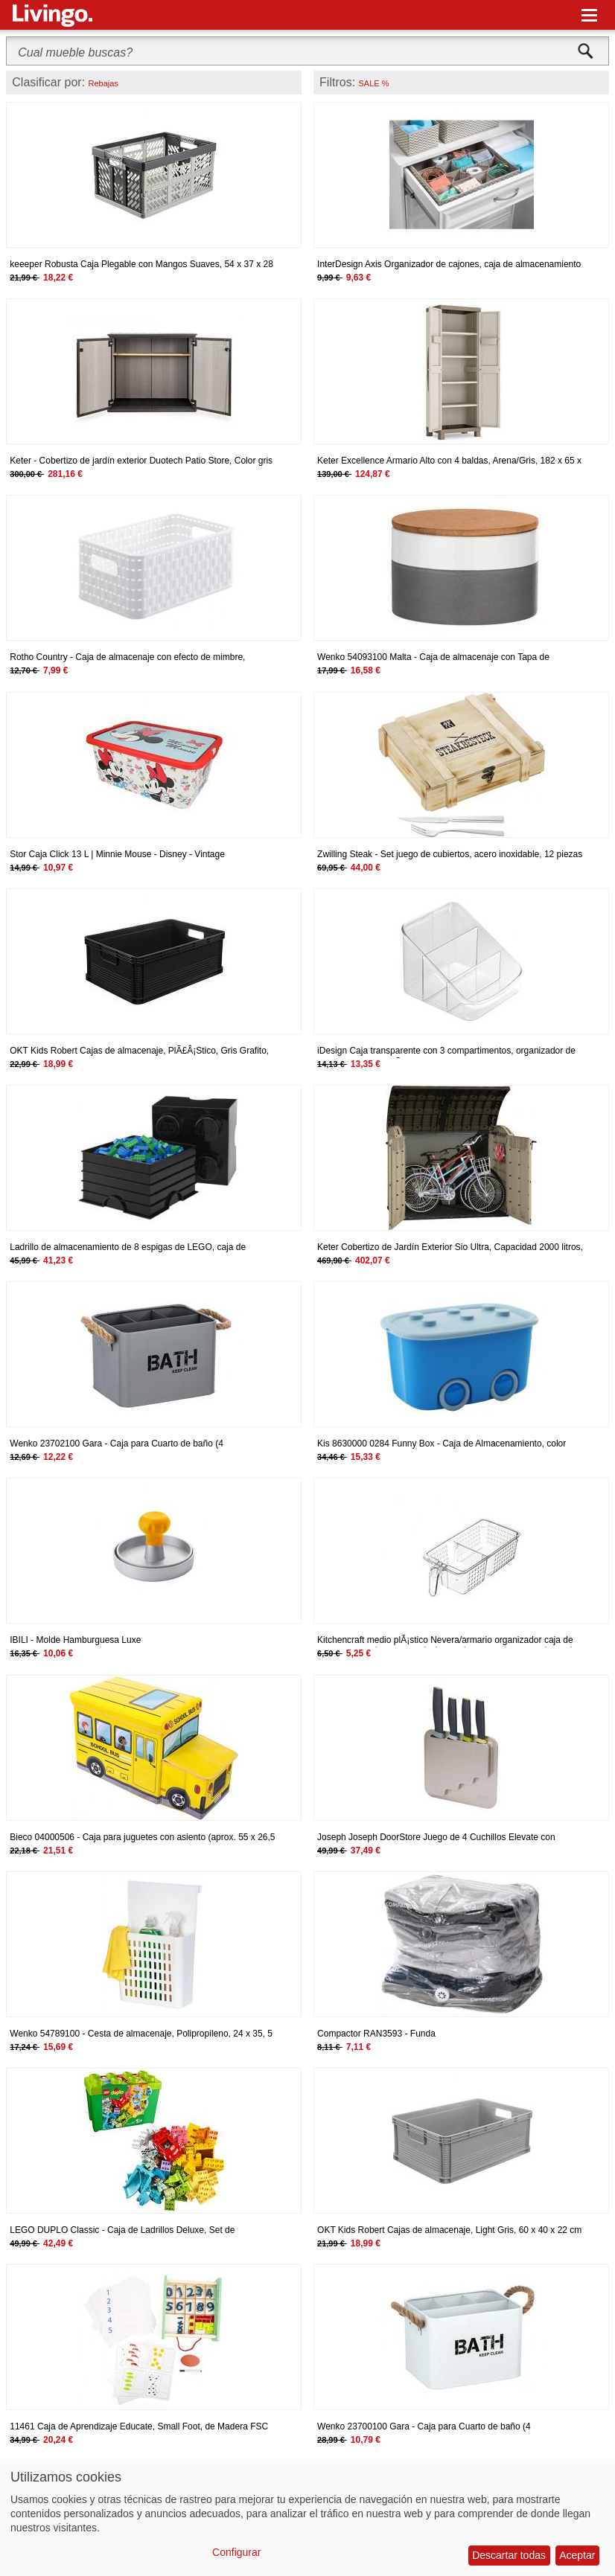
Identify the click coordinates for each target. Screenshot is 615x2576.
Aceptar (577, 2555)
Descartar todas (509, 2555)
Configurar (236, 2552)
